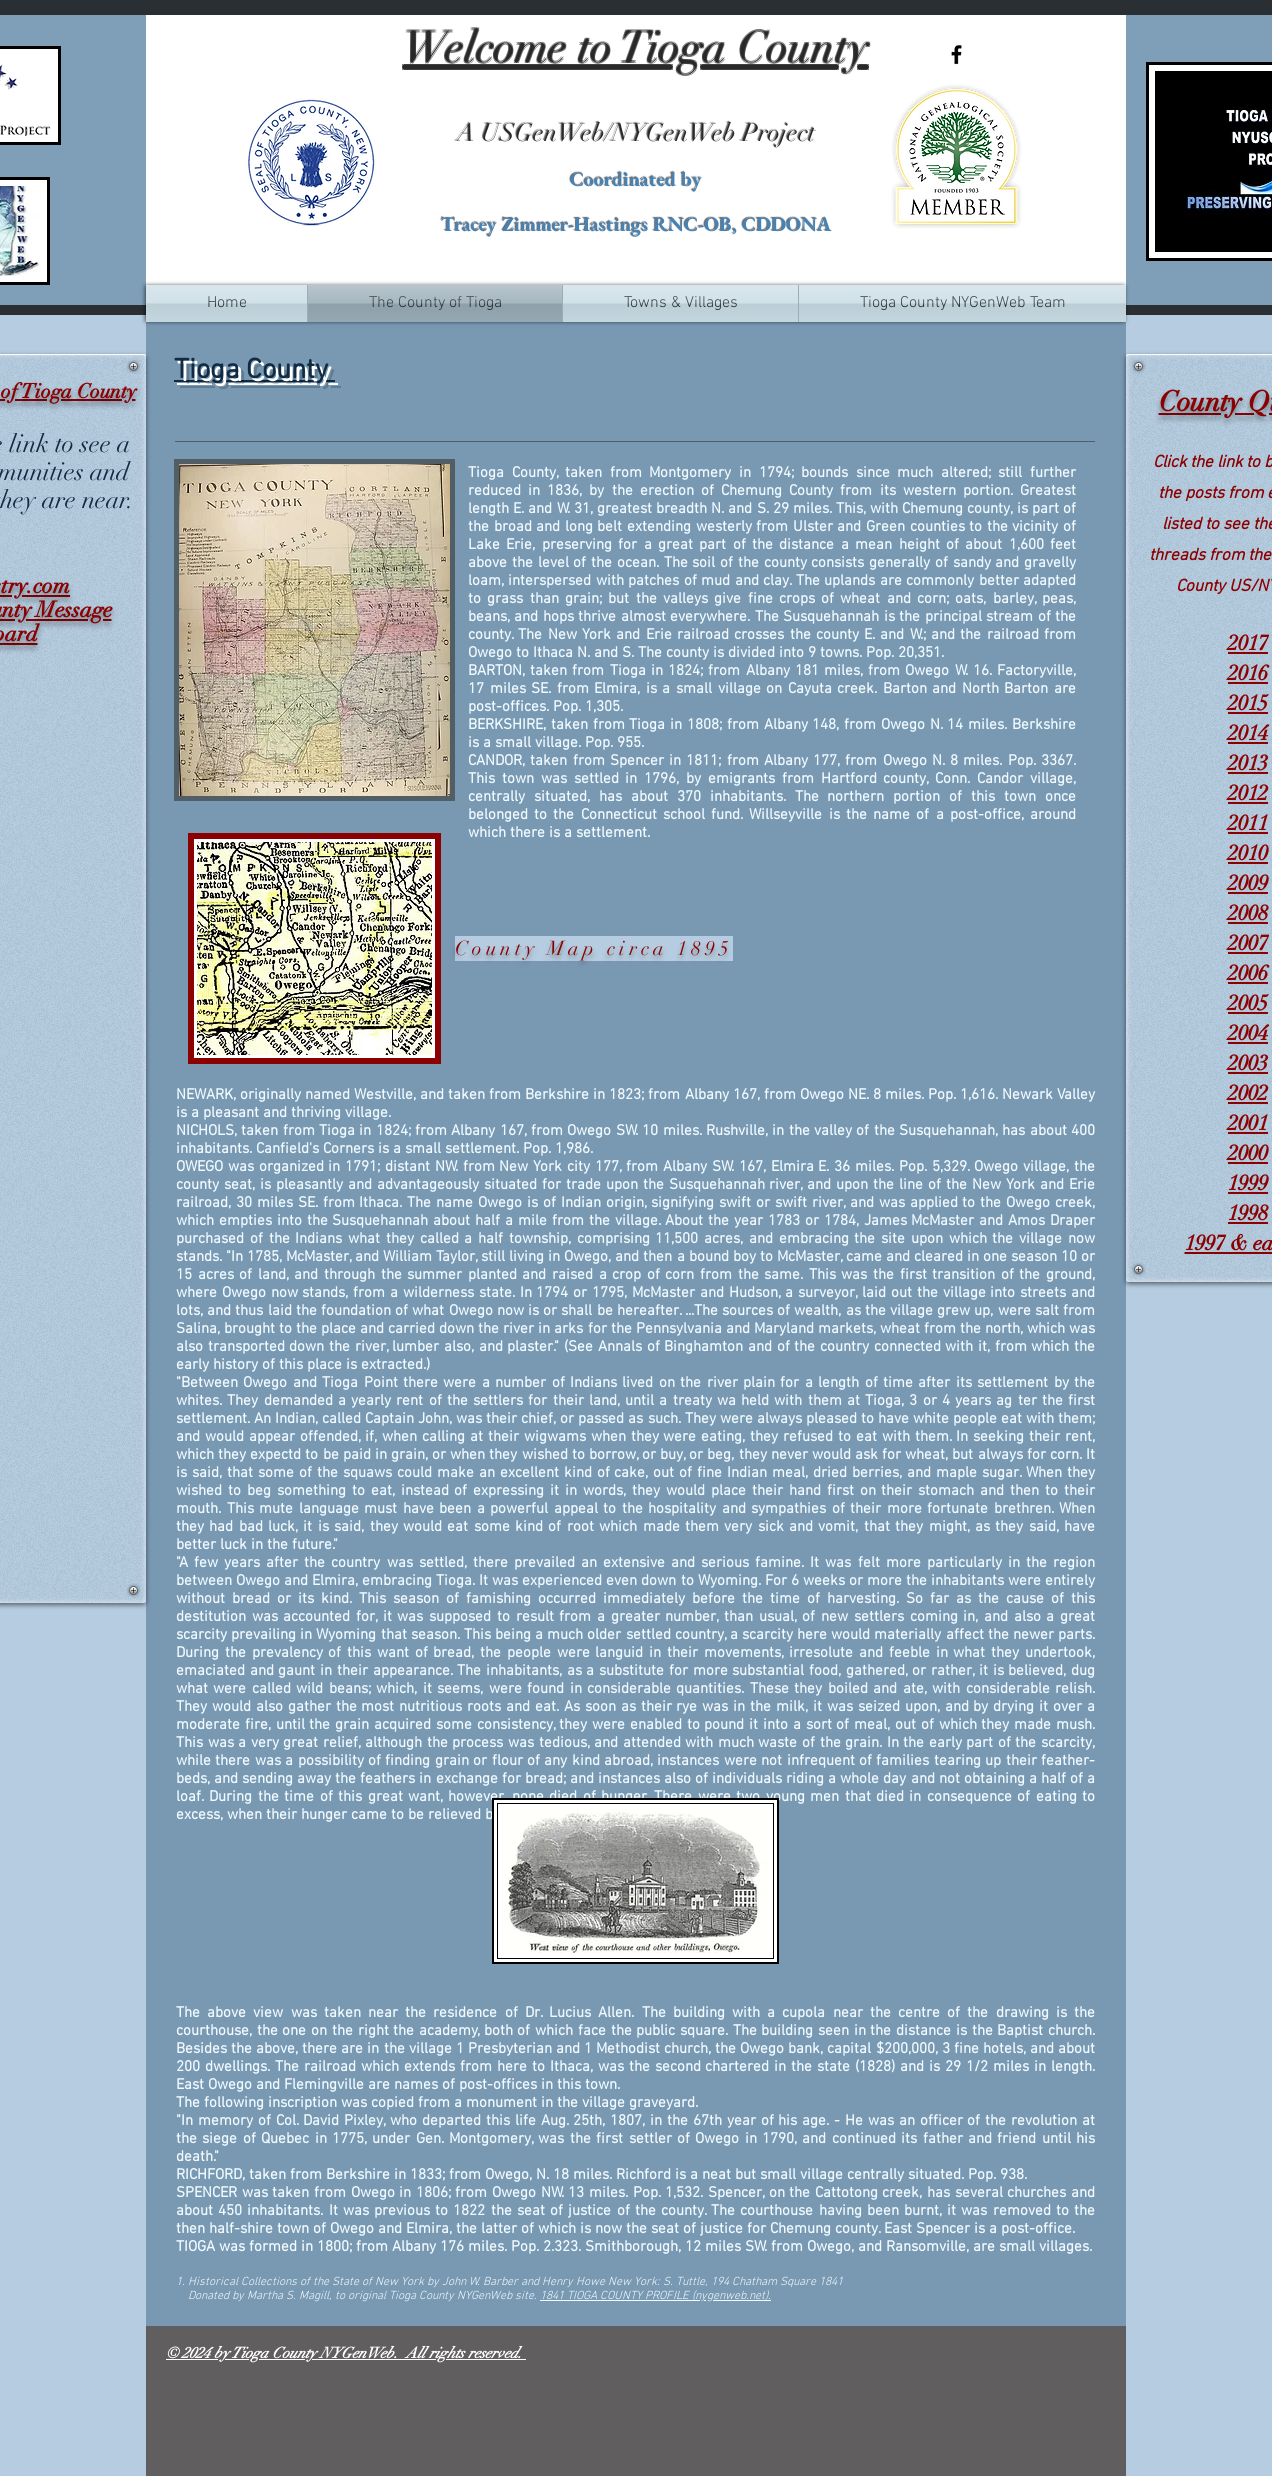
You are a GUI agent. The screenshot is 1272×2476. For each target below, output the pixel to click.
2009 (1248, 883)
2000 (1248, 1153)
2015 (1248, 703)
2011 (1248, 823)
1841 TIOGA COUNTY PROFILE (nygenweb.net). (655, 2296)
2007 (1248, 943)
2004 (1248, 1033)
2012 (1248, 793)
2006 (1248, 973)
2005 (1248, 1003)
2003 (1248, 1063)
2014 (1248, 733)
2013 (1248, 763)
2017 (1248, 643)
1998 (1248, 1213)
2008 (1248, 913)
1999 (1248, 1183)
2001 (1248, 1123)
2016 (1248, 673)
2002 (1248, 1093)
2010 (1248, 853)
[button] (680, 303)
